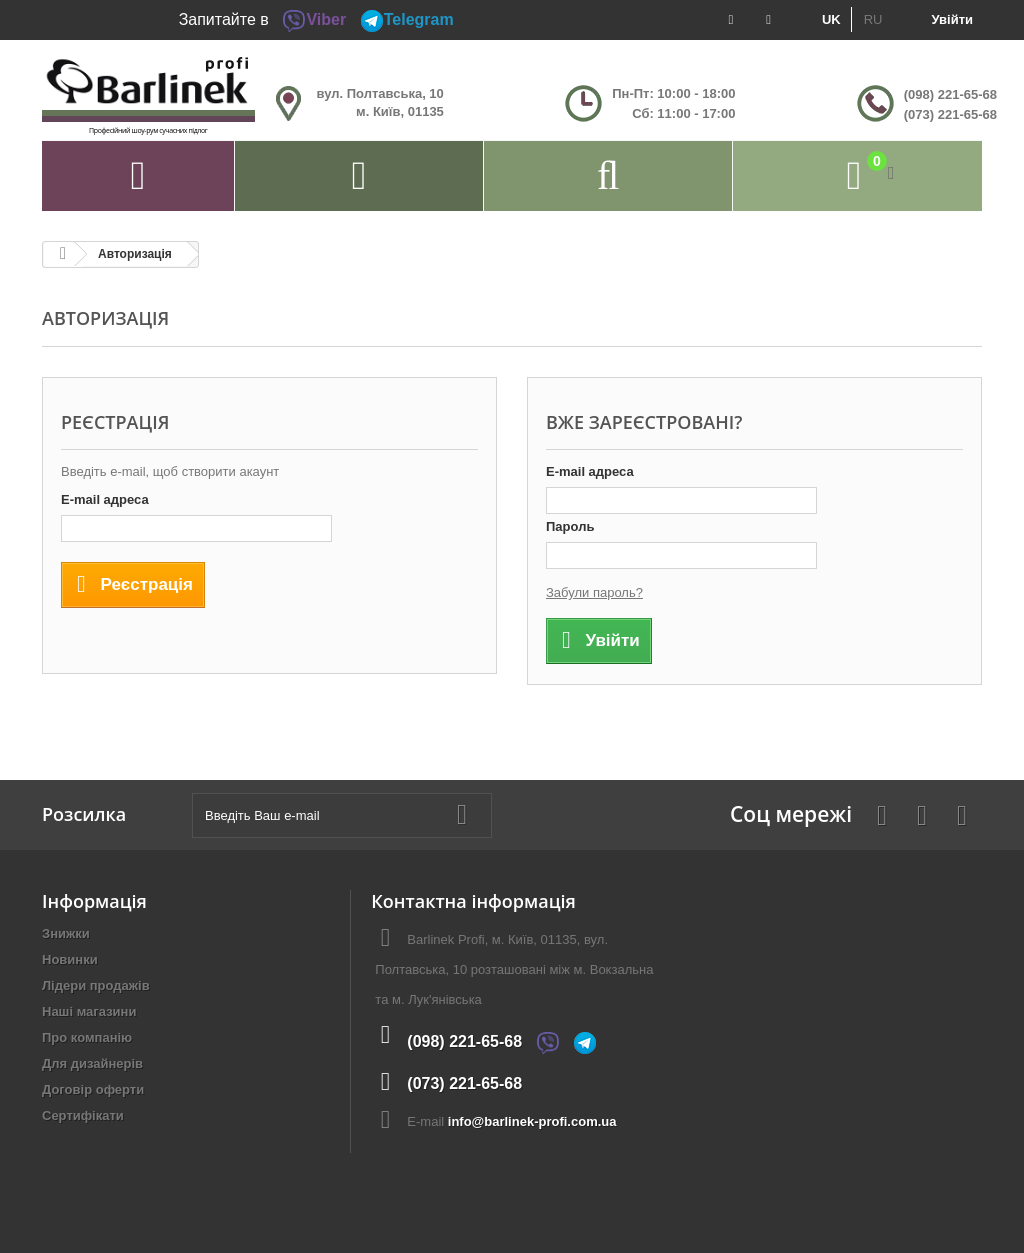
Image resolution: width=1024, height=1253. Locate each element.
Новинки (70, 959)
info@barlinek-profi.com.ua (532, 1121)
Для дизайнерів (92, 1063)
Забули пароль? (594, 592)
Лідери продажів (96, 985)
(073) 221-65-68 (950, 114)
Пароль (570, 526)
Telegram (407, 19)
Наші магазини (89, 1011)
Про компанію (87, 1037)
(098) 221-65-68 (950, 94)
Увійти (952, 19)
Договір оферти (93, 1089)
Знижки (66, 933)
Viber (314, 19)
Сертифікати (83, 1115)
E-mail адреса (105, 499)
